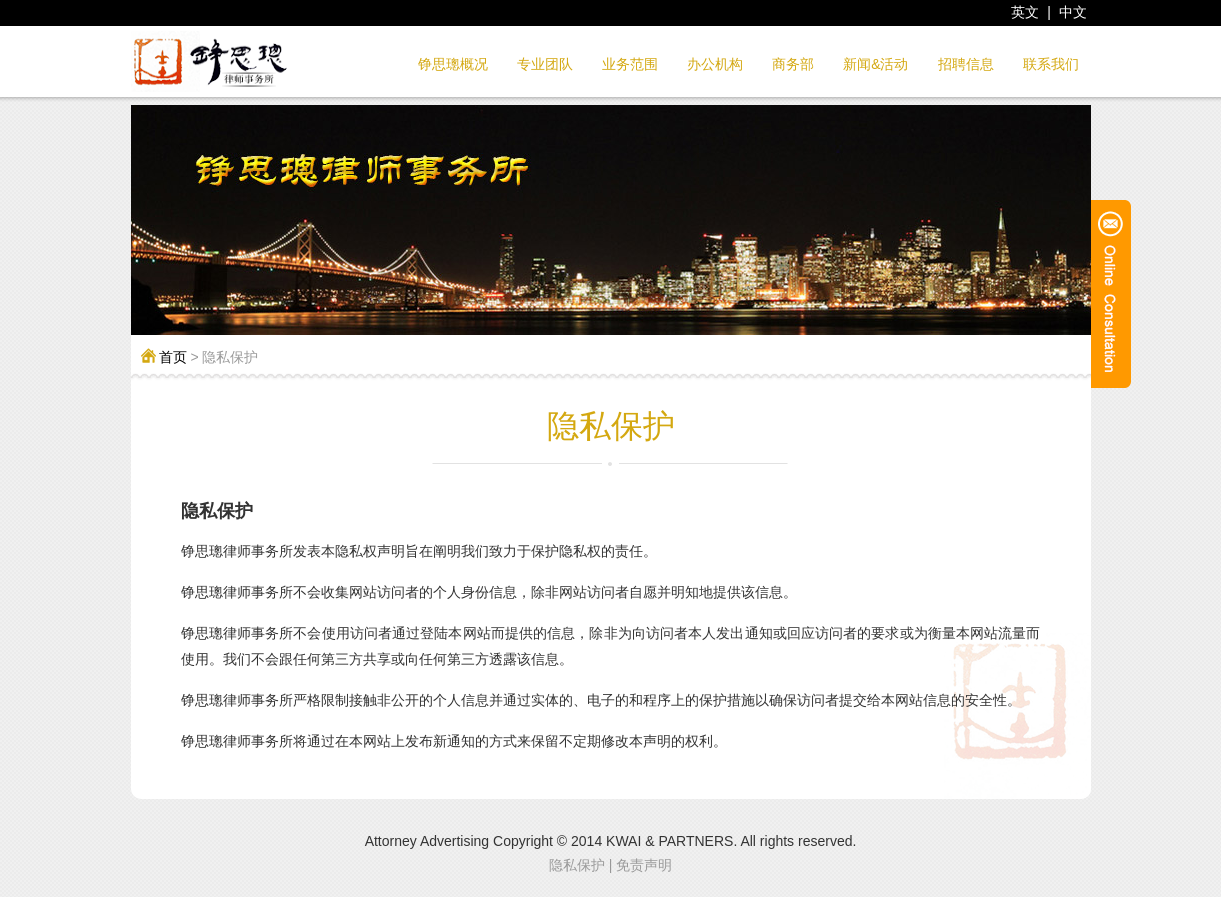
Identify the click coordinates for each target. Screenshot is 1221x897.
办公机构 (715, 64)
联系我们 (1051, 64)
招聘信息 (966, 64)
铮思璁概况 (453, 64)
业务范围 (630, 64)
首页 (173, 357)
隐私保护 (577, 865)
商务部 (793, 64)
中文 (1073, 12)
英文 (1025, 12)
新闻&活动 (875, 64)
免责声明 (644, 865)
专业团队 (545, 64)
